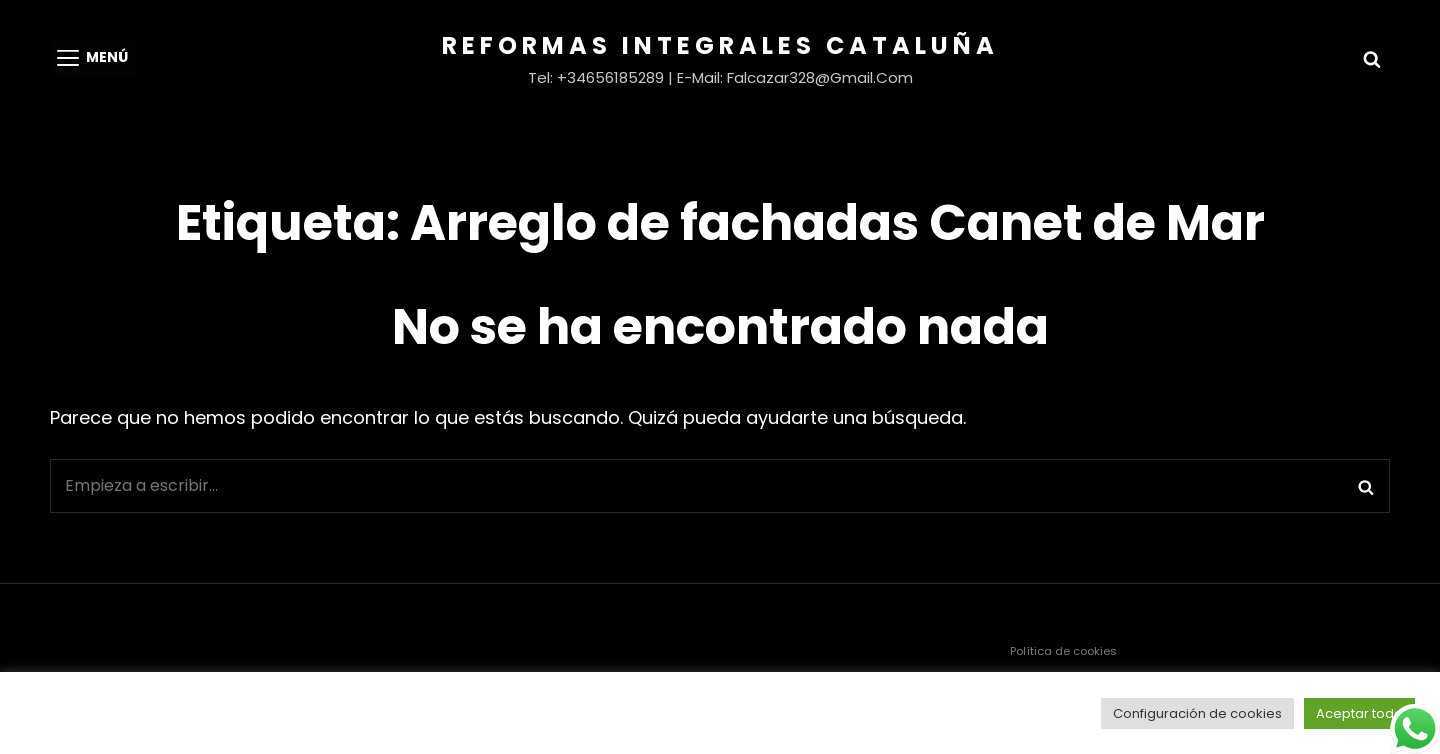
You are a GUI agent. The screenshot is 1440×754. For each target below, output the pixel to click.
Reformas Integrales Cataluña (720, 45)
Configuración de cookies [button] (1197, 713)
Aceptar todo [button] (1359, 713)
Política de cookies (1063, 651)
